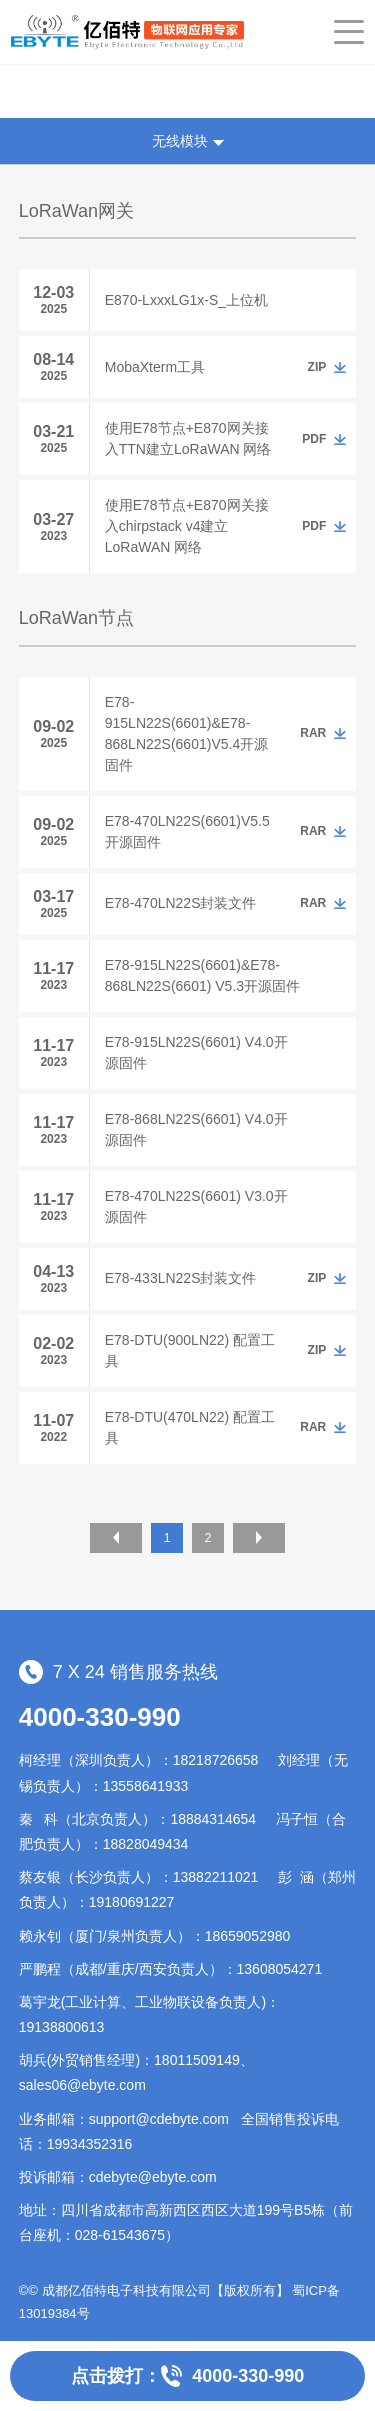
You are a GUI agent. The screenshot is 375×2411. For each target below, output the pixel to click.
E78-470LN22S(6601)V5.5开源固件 (187, 831)
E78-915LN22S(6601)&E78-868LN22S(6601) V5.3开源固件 (202, 975)
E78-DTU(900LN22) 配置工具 (190, 1350)
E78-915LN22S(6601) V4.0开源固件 (196, 1052)
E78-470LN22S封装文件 (181, 903)
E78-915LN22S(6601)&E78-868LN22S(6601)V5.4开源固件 (186, 733)
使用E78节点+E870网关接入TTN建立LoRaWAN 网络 (188, 438)
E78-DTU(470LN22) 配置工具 (190, 1427)
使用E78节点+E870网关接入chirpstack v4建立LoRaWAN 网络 (187, 526)
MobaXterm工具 (155, 367)
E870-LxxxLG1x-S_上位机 (186, 300)
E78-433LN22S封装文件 (181, 1278)
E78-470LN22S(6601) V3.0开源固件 (196, 1206)
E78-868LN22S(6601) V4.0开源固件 (196, 1129)
